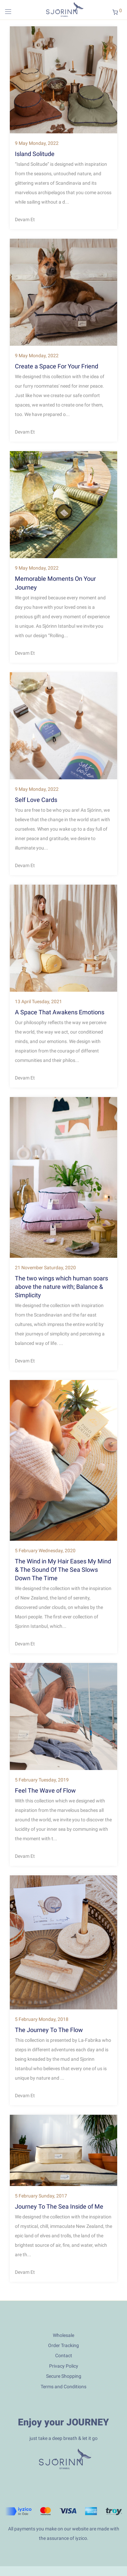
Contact (63, 2355)
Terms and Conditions (63, 2386)
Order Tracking (63, 2345)
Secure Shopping (63, 2376)
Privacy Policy (63, 2366)
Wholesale (63, 2335)
